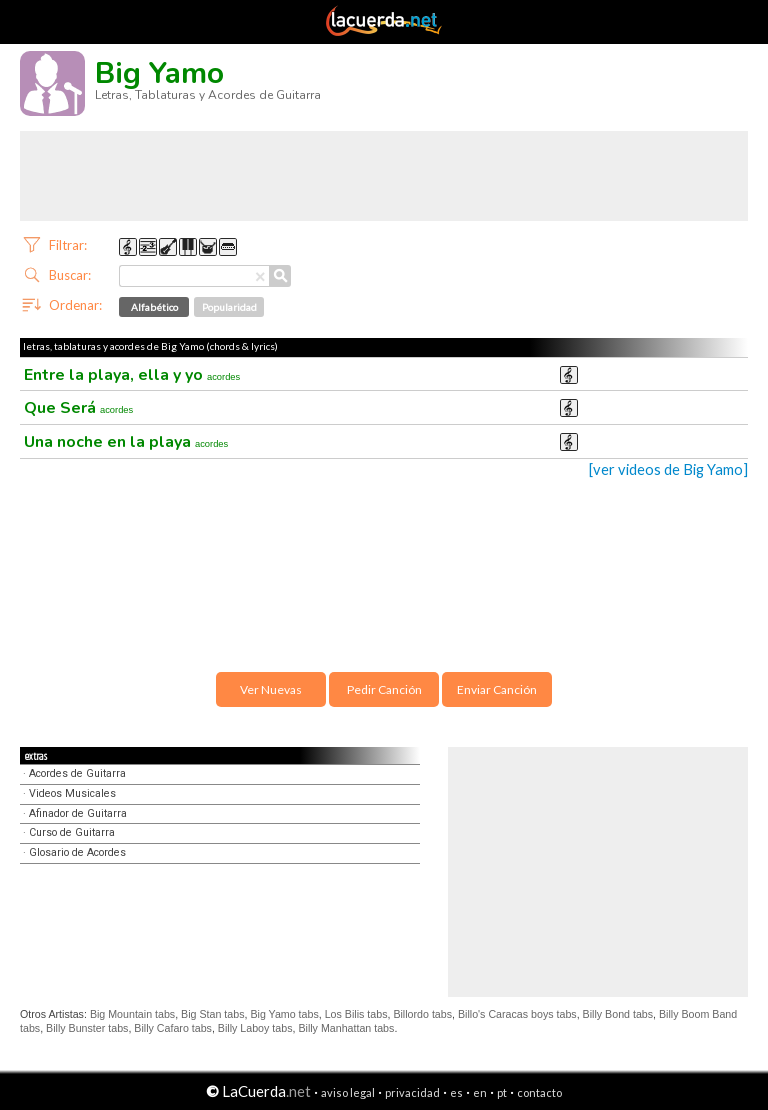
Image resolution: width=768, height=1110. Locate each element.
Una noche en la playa (126, 442)
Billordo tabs (422, 1014)
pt (502, 1092)
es (456, 1092)
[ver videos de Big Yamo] (668, 469)
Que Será (78, 408)
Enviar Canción (497, 689)
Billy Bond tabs (618, 1014)
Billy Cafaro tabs (173, 1028)
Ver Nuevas (271, 689)
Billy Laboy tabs (255, 1028)
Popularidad (229, 307)
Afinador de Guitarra (78, 813)
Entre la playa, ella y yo (132, 375)
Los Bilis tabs (356, 1014)
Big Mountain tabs (132, 1014)
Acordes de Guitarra (77, 773)
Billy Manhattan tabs (346, 1028)
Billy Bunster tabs (87, 1028)
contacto (539, 1092)
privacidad (412, 1092)
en (480, 1092)
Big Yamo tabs (284, 1014)
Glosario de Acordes (77, 852)
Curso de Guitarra (72, 832)
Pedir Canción (384, 689)
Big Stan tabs (212, 1014)
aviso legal (348, 1092)
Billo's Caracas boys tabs (517, 1014)
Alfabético (154, 307)
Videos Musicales (72, 793)
